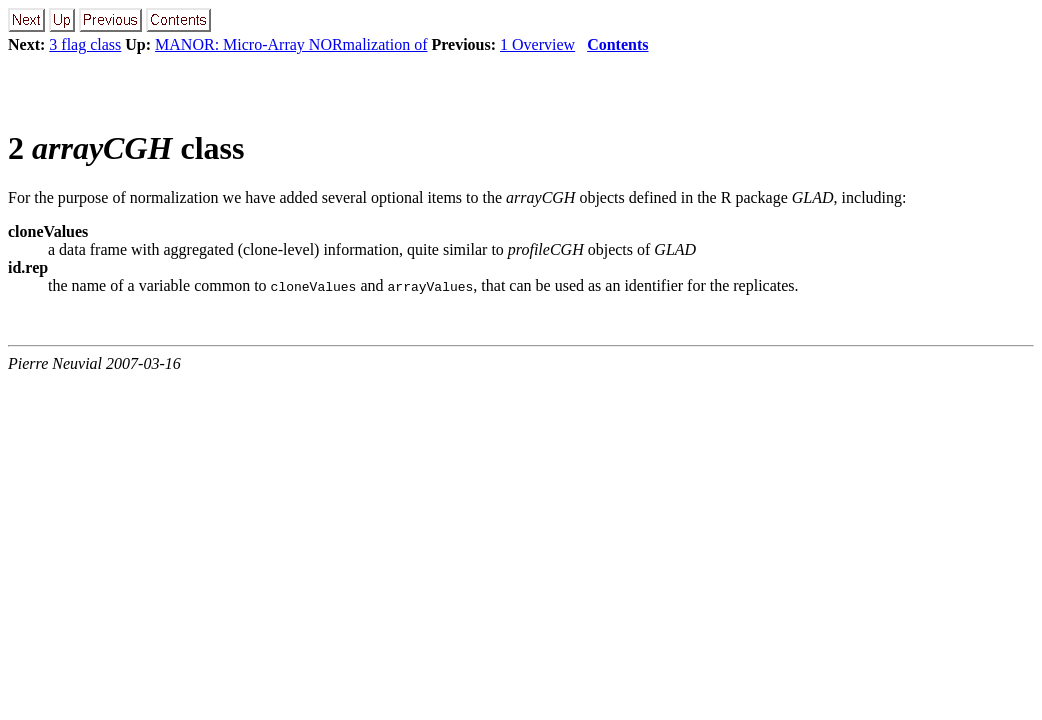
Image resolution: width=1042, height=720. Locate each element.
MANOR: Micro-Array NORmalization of (291, 44)
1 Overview (537, 44)
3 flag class (85, 44)
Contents (617, 44)
